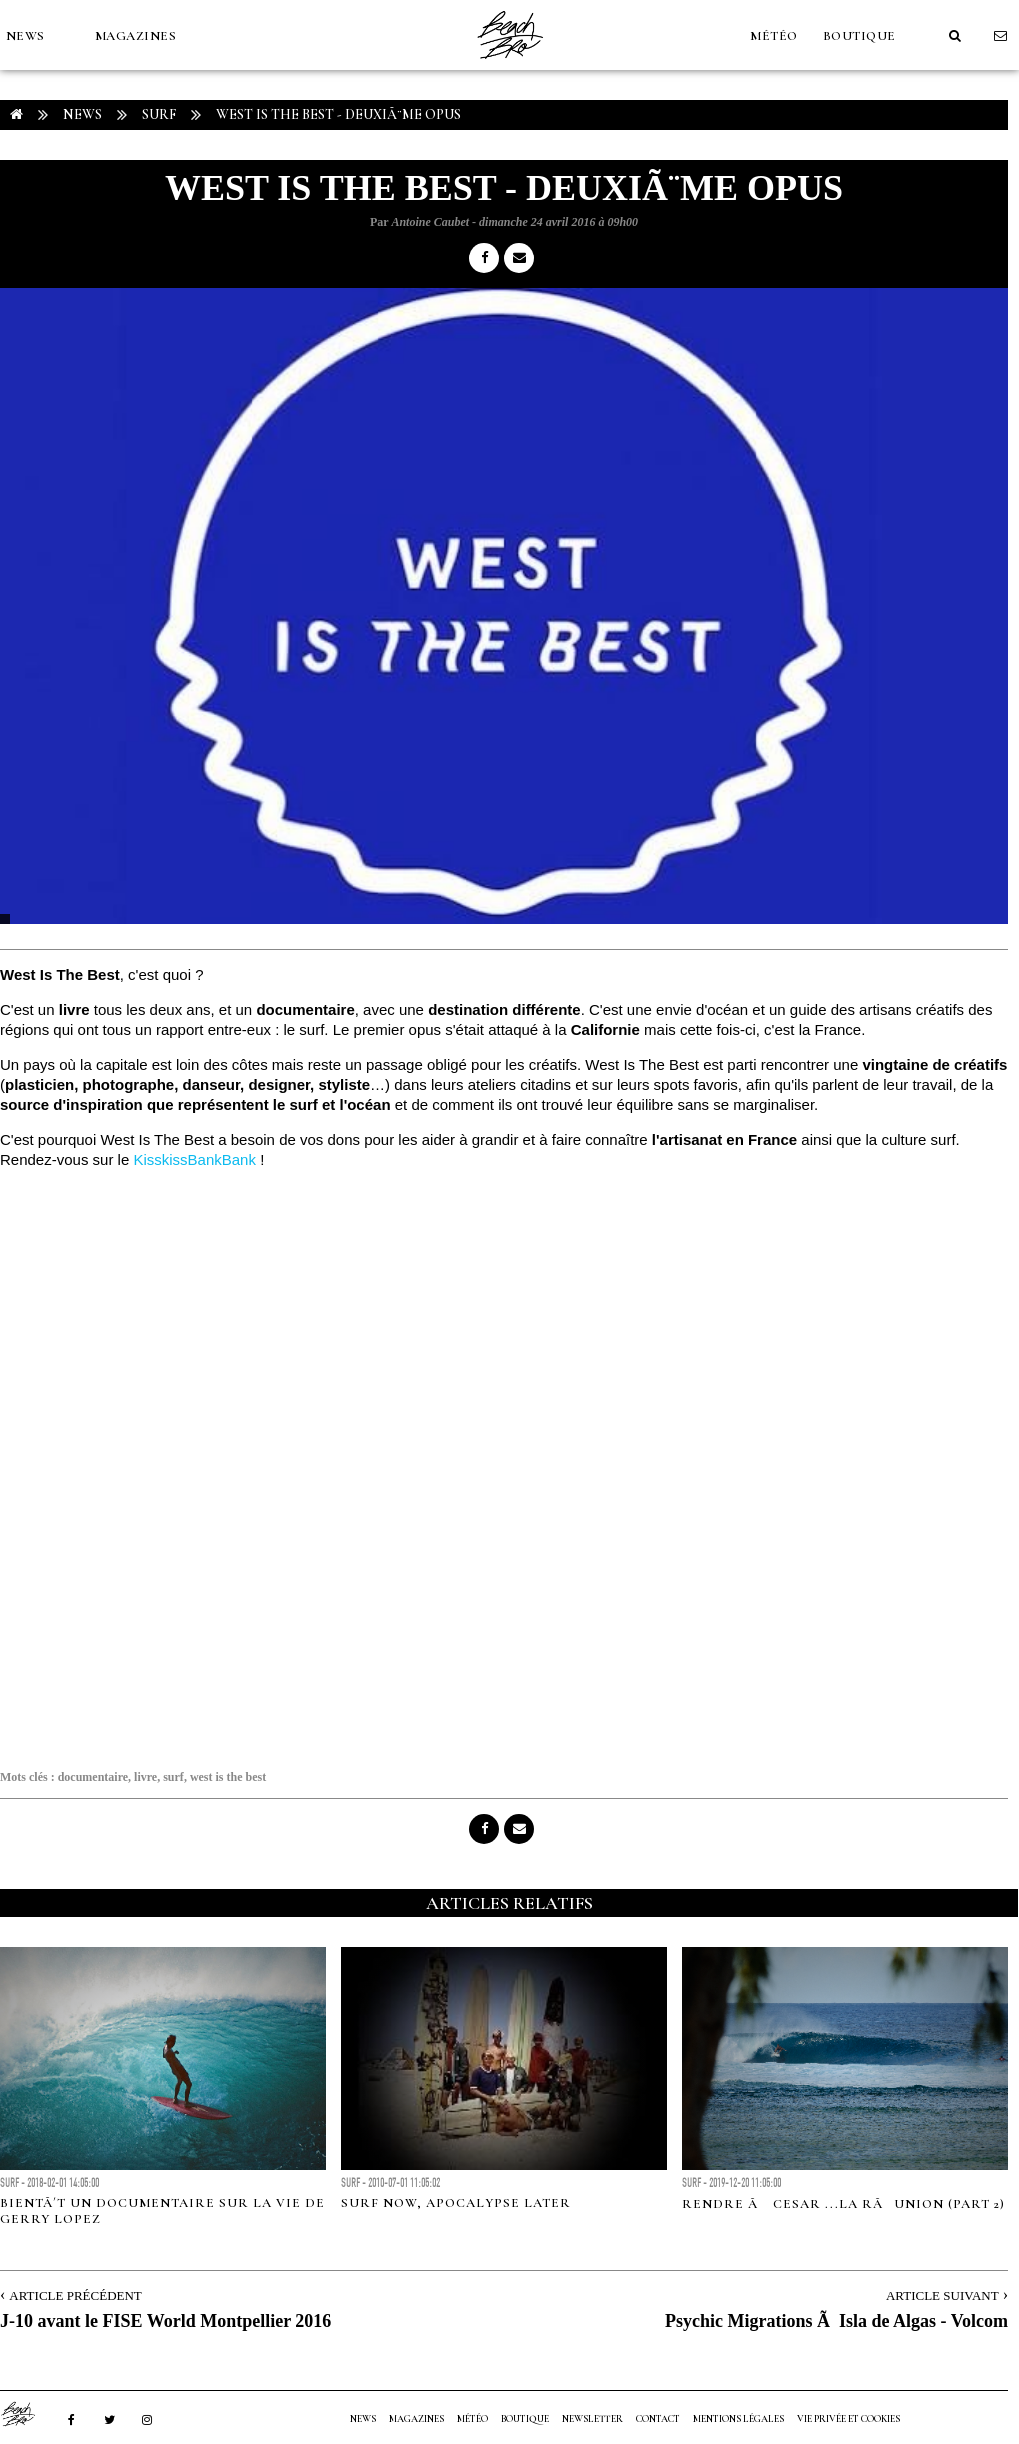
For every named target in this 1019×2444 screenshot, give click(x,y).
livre (145, 1777)
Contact (658, 2419)
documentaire (93, 1777)
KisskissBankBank (194, 1159)
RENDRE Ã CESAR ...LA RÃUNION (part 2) (843, 2204)
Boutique (859, 36)
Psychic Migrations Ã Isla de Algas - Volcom (836, 2321)
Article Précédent (75, 2295)
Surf (159, 114)
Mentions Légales (738, 2419)
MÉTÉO (774, 36)
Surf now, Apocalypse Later (456, 2203)
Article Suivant (942, 2295)
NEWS (25, 36)
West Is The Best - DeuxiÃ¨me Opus (338, 114)
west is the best (228, 1777)
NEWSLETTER (592, 2419)
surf (173, 1777)
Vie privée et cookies (848, 2419)
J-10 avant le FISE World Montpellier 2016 (165, 2321)
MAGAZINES (136, 36)
